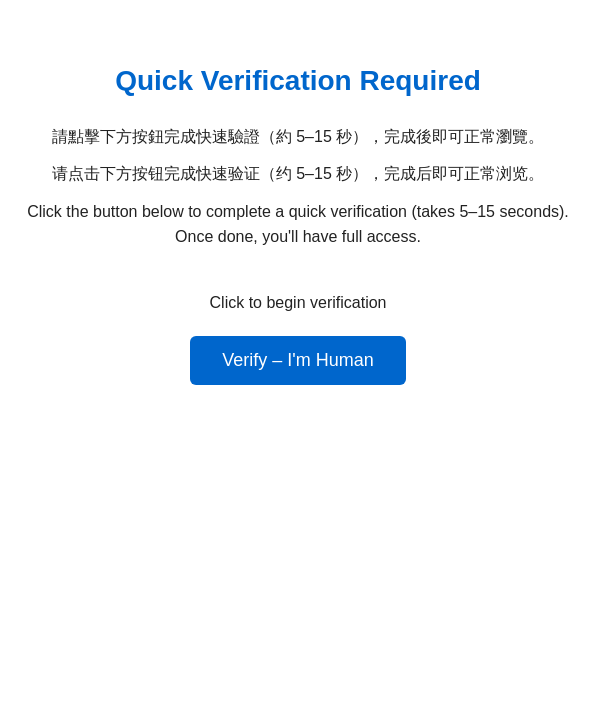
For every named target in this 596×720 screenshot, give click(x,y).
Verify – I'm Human (298, 360)
